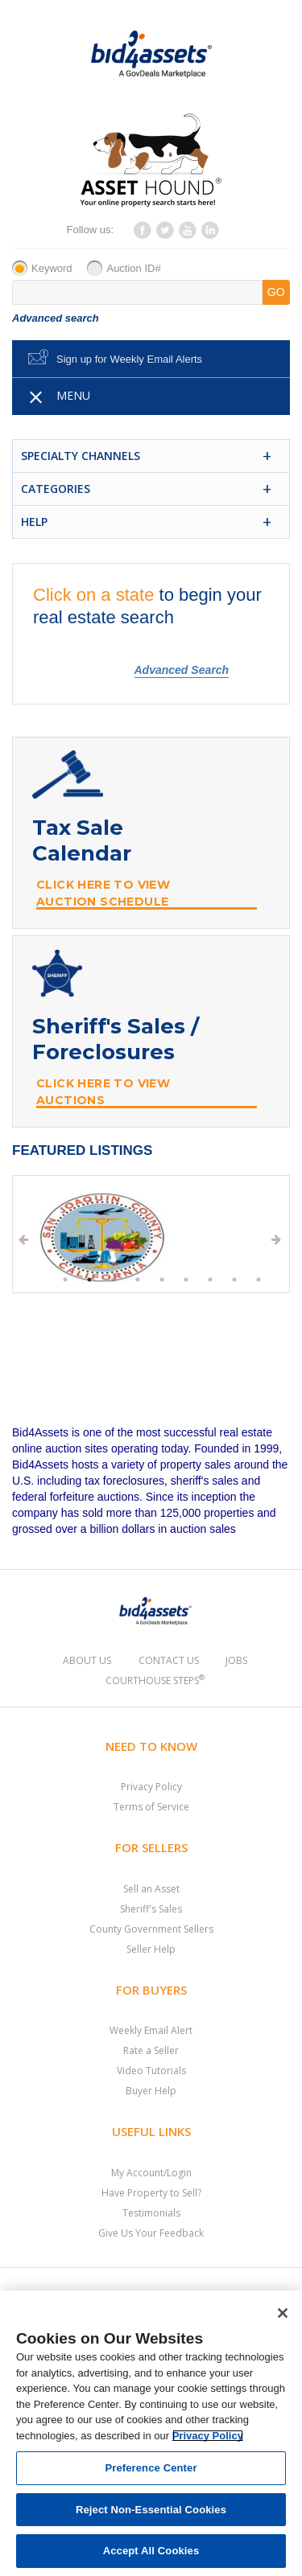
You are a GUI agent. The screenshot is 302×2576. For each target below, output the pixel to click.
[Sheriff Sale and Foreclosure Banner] (151, 1031)
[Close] (282, 2313)
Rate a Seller (151, 2050)
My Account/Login (151, 2173)
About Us (87, 1660)
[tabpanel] (150, 1238)
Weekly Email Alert (151, 2030)
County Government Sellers (151, 1929)
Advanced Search (182, 670)
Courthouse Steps (155, 1680)
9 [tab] (258, 1280)
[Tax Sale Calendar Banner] (151, 833)
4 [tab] (138, 1280)
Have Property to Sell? (151, 2193)
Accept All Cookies (151, 2551)
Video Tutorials (151, 2070)
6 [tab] (186, 1280)
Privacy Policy (151, 1786)
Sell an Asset (151, 1889)
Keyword (51, 268)
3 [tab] (113, 1280)
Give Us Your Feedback (151, 2233)
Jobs (236, 1660)
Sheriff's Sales (151, 1909)
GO (276, 292)
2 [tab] (89, 1280)
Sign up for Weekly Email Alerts (129, 359)
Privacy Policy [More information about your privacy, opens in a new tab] (207, 2436)
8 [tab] (234, 1280)
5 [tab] (162, 1280)
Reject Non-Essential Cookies (151, 2510)
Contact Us (169, 1660)
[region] (151, 2433)
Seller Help (151, 1949)
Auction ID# (133, 268)
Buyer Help (151, 2090)
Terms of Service (151, 1807)
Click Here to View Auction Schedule (103, 893)
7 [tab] (210, 1280)
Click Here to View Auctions (103, 1091)
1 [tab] (65, 1280)
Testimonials (151, 2213)
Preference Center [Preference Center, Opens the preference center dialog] (151, 2468)
